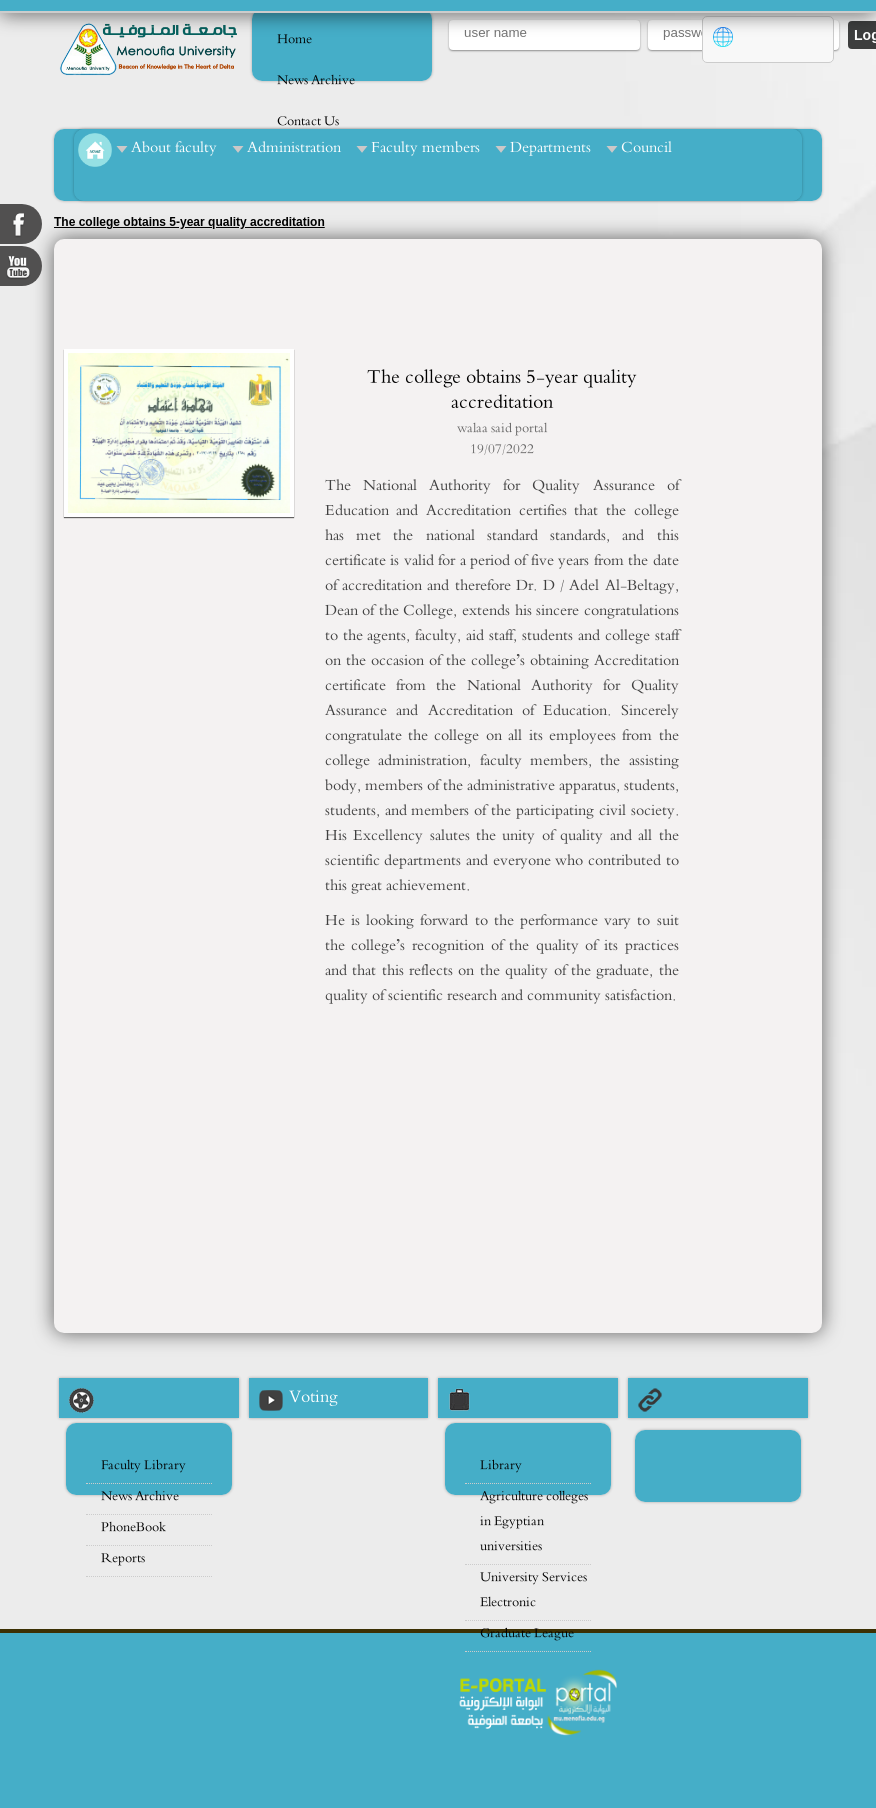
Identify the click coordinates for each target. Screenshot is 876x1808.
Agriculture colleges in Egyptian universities (534, 1521)
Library (501, 1465)
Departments (550, 147)
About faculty (174, 147)
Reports (123, 1558)
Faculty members (425, 147)
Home (294, 39)
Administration (294, 147)
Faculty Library (143, 1465)
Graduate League (527, 1633)
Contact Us (308, 121)
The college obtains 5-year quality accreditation (189, 222)
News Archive (316, 80)
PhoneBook (133, 1527)
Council (646, 147)
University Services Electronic (533, 1590)
